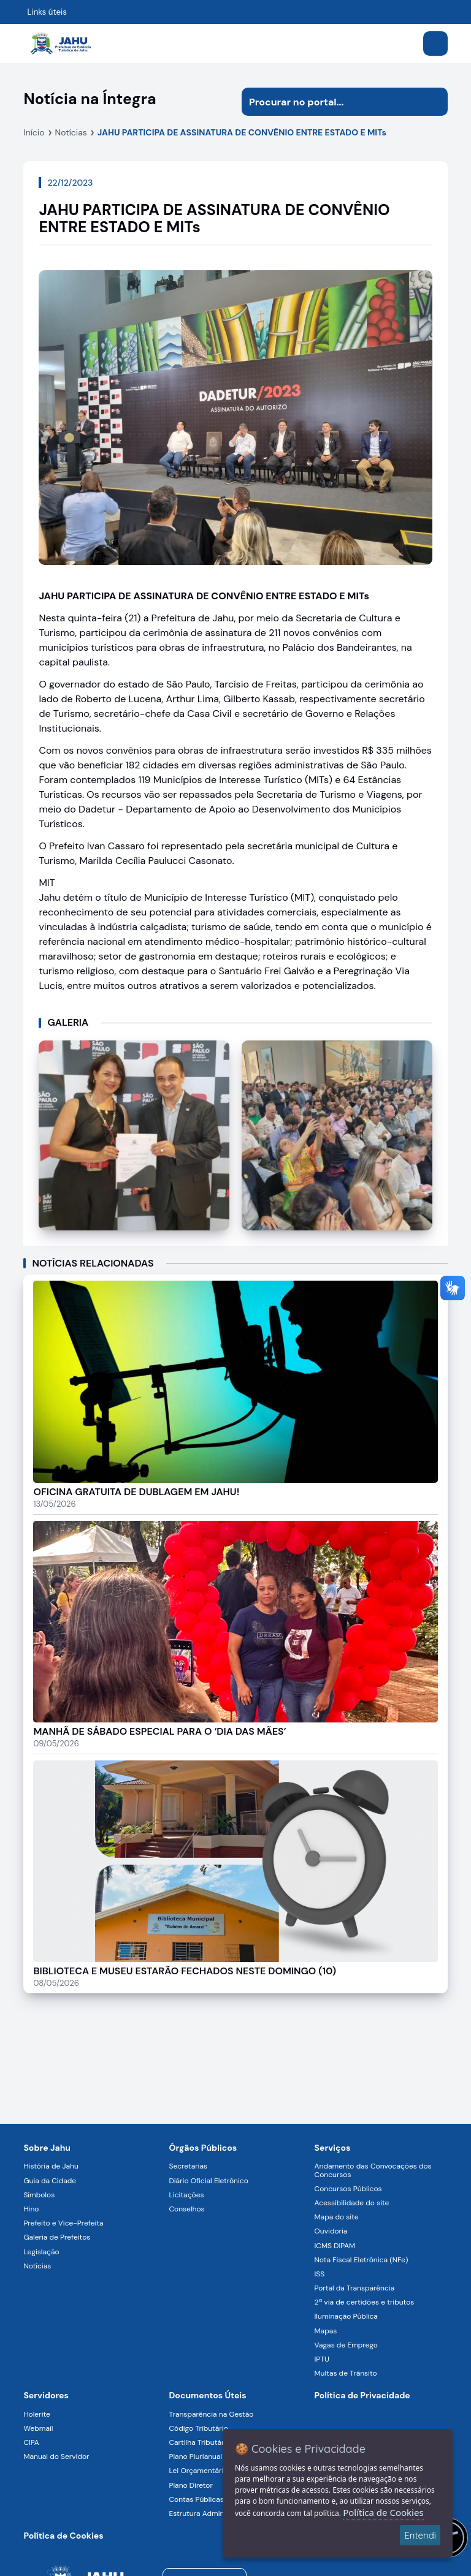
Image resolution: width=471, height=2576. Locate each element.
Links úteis (47, 12)
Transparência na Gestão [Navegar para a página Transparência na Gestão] (211, 2414)
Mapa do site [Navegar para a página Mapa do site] (337, 2217)
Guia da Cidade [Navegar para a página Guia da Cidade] (49, 2181)
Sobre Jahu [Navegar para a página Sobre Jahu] (47, 2147)
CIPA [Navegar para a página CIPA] (31, 2442)
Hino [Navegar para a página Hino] (31, 2209)
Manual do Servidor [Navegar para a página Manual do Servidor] (56, 2456)
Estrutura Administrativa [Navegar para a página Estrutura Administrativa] (210, 2513)
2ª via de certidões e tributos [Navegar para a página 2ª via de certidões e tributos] (365, 2302)
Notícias (71, 132)
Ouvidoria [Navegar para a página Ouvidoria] (331, 2231)
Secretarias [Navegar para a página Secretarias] (188, 2166)
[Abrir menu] (435, 43)
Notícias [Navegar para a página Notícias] (37, 2266)
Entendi (420, 2535)
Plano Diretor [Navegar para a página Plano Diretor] (190, 2485)
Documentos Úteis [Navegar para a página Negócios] (207, 2395)
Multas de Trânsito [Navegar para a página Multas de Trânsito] (346, 2373)
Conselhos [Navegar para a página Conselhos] (186, 2209)
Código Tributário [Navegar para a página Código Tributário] (198, 2428)
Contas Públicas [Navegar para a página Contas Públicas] (196, 2499)
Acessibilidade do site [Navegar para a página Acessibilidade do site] (352, 2203)
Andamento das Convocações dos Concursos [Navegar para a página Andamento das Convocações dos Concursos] (373, 2170)
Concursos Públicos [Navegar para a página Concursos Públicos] (348, 2189)
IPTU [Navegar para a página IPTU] (322, 2359)
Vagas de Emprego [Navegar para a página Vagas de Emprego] (346, 2345)
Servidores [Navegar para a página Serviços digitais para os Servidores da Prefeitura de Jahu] (46, 2395)
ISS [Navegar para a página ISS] (320, 2274)
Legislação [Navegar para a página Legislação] (41, 2252)
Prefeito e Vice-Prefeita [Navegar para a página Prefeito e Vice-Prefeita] (63, 2223)
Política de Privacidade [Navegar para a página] (362, 2395)
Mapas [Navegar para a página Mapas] (326, 2331)
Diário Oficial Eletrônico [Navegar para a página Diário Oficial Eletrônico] (208, 2181)
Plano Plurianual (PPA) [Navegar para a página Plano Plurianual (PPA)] (205, 2456)
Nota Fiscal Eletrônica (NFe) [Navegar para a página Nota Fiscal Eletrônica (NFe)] (361, 2260)
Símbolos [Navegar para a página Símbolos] (39, 2195)
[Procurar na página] (330, 102)
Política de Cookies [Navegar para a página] (63, 2535)
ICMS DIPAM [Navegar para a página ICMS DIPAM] (335, 2246)
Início (33, 132)
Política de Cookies (383, 2512)
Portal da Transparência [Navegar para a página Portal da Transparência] (355, 2288)
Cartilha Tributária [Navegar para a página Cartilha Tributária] (199, 2442)
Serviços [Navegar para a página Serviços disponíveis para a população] (333, 2147)
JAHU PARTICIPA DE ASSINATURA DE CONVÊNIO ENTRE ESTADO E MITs (242, 132)
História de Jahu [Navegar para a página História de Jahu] (50, 2166)
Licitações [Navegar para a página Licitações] (186, 2195)
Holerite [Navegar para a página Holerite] (36, 2414)
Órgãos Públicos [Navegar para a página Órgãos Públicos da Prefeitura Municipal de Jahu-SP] (203, 2147)
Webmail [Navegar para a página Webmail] (38, 2428)
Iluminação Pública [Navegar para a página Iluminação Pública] (346, 2316)
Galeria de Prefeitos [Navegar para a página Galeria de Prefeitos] (56, 2237)
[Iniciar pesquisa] (433, 102)
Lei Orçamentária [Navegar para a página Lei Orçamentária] (198, 2471)
